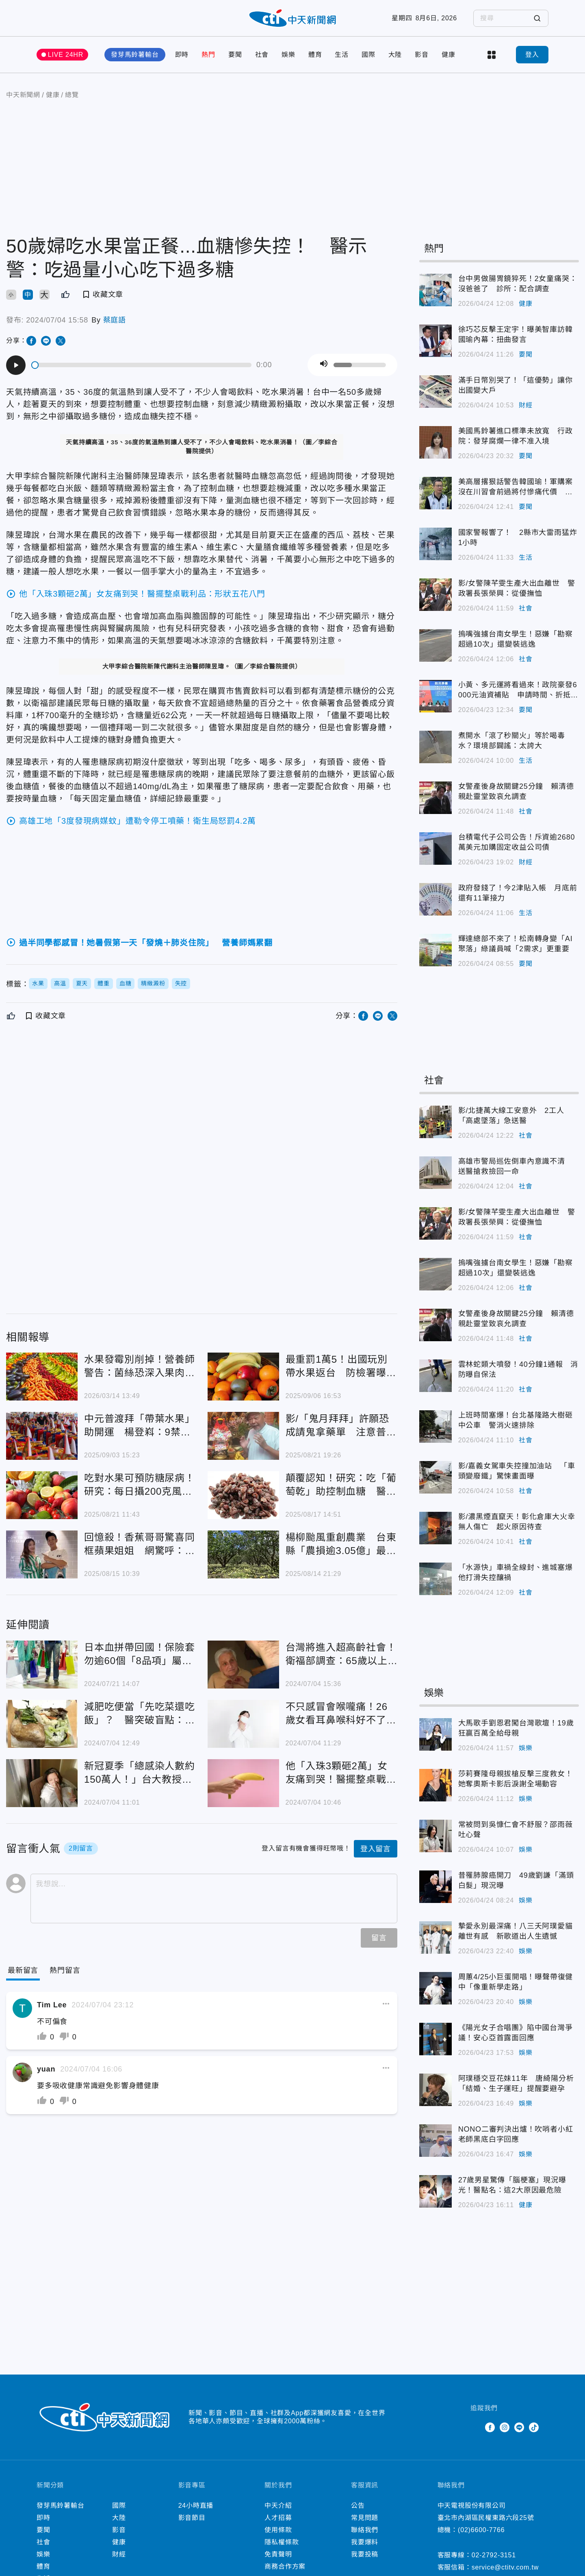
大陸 (395, 54)
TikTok (534, 2427)
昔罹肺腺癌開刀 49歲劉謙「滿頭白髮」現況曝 (516, 1880)
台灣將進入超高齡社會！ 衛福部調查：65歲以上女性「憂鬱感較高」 (342, 1654)
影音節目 (192, 2517)
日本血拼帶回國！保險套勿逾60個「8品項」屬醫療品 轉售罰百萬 (139, 1654)
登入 (532, 54)
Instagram (504, 2427)
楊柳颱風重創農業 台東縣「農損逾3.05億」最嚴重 (341, 1544)
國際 (368, 54)
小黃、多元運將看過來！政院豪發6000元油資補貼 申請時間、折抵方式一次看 (518, 690)
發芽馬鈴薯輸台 (135, 54)
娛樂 (288, 54)
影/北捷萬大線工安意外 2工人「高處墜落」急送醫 (511, 1115)
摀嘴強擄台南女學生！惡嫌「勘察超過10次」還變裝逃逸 (515, 639)
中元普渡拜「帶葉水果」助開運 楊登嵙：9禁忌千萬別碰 (139, 1426)
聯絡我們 (364, 2529)
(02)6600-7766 (481, 2529)
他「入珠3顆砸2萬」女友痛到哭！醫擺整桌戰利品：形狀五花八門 (341, 1773)
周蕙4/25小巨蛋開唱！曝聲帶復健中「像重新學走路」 (515, 1982)
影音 (422, 54)
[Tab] (65, 1971)
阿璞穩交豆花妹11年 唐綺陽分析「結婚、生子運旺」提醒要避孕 (516, 2083)
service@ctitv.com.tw (505, 2567)
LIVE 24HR (65, 54)
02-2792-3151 (494, 2555)
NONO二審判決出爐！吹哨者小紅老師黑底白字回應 (515, 2134)
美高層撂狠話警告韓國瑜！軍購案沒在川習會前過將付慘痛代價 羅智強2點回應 (515, 487)
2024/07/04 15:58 (57, 320)
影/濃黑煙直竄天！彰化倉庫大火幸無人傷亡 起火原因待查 (516, 1522)
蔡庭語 (114, 320)
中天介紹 (278, 2505)
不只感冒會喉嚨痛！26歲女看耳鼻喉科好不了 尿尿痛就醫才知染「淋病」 (341, 1714)
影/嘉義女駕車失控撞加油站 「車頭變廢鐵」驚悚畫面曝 (516, 1471)
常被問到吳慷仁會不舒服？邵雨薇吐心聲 (515, 1830)
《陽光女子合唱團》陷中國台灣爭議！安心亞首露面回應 (515, 2033)
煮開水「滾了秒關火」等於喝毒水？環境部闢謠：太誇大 (511, 741)
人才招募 (278, 2517)
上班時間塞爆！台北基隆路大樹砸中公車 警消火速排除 (515, 1420)
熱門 (208, 54)
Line (519, 2427)
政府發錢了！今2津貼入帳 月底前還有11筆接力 (517, 893)
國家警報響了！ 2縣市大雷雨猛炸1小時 (517, 537)
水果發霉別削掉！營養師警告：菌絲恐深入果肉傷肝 (139, 1366)
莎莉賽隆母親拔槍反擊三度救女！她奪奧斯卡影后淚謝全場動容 (515, 1779)
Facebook (490, 2427)
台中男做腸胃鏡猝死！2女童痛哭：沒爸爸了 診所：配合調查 (517, 284)
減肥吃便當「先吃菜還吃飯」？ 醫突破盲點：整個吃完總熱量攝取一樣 (139, 1714)
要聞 (235, 54)
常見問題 (364, 2517)
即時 (182, 54)
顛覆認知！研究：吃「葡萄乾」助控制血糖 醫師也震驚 (341, 1485)
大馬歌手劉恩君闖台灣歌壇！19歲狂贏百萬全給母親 (516, 1728)
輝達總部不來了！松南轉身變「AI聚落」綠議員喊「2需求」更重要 (515, 944)
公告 (358, 2505)
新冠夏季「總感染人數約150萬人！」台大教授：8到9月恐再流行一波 (139, 1773)
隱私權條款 (281, 2542)
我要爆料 (364, 2542)
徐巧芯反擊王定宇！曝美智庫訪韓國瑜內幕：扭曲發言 (515, 334)
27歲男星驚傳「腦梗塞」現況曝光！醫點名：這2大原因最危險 (512, 2185)
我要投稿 (364, 2554)
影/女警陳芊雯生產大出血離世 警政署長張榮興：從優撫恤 (516, 588)
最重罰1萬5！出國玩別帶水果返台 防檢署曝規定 (341, 1366)
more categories (492, 55)
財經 (526, 405)
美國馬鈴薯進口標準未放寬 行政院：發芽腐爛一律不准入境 (515, 436)
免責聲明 (278, 2554)
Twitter (475, 2427)
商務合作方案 (285, 2566)
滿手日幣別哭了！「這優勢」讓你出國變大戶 (515, 385)
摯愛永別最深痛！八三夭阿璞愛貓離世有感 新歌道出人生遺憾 (515, 1931)
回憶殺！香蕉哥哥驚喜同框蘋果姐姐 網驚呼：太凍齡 (139, 1544)
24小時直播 (196, 2505)
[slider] (141, 365)
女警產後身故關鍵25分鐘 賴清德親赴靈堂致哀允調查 (516, 791)
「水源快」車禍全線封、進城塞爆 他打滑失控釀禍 (518, 1572)
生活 (342, 54)
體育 (315, 54)
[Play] (16, 365)
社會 (262, 54)
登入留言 (375, 1849)
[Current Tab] (23, 1971)
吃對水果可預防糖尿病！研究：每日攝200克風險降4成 (139, 1485)
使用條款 (278, 2529)
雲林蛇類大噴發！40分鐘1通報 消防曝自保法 (518, 1369)
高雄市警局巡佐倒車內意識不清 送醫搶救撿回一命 (515, 1166)
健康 (448, 54)
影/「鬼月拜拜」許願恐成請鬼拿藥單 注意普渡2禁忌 (341, 1426)
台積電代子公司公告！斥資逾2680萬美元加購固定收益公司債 (516, 842)
